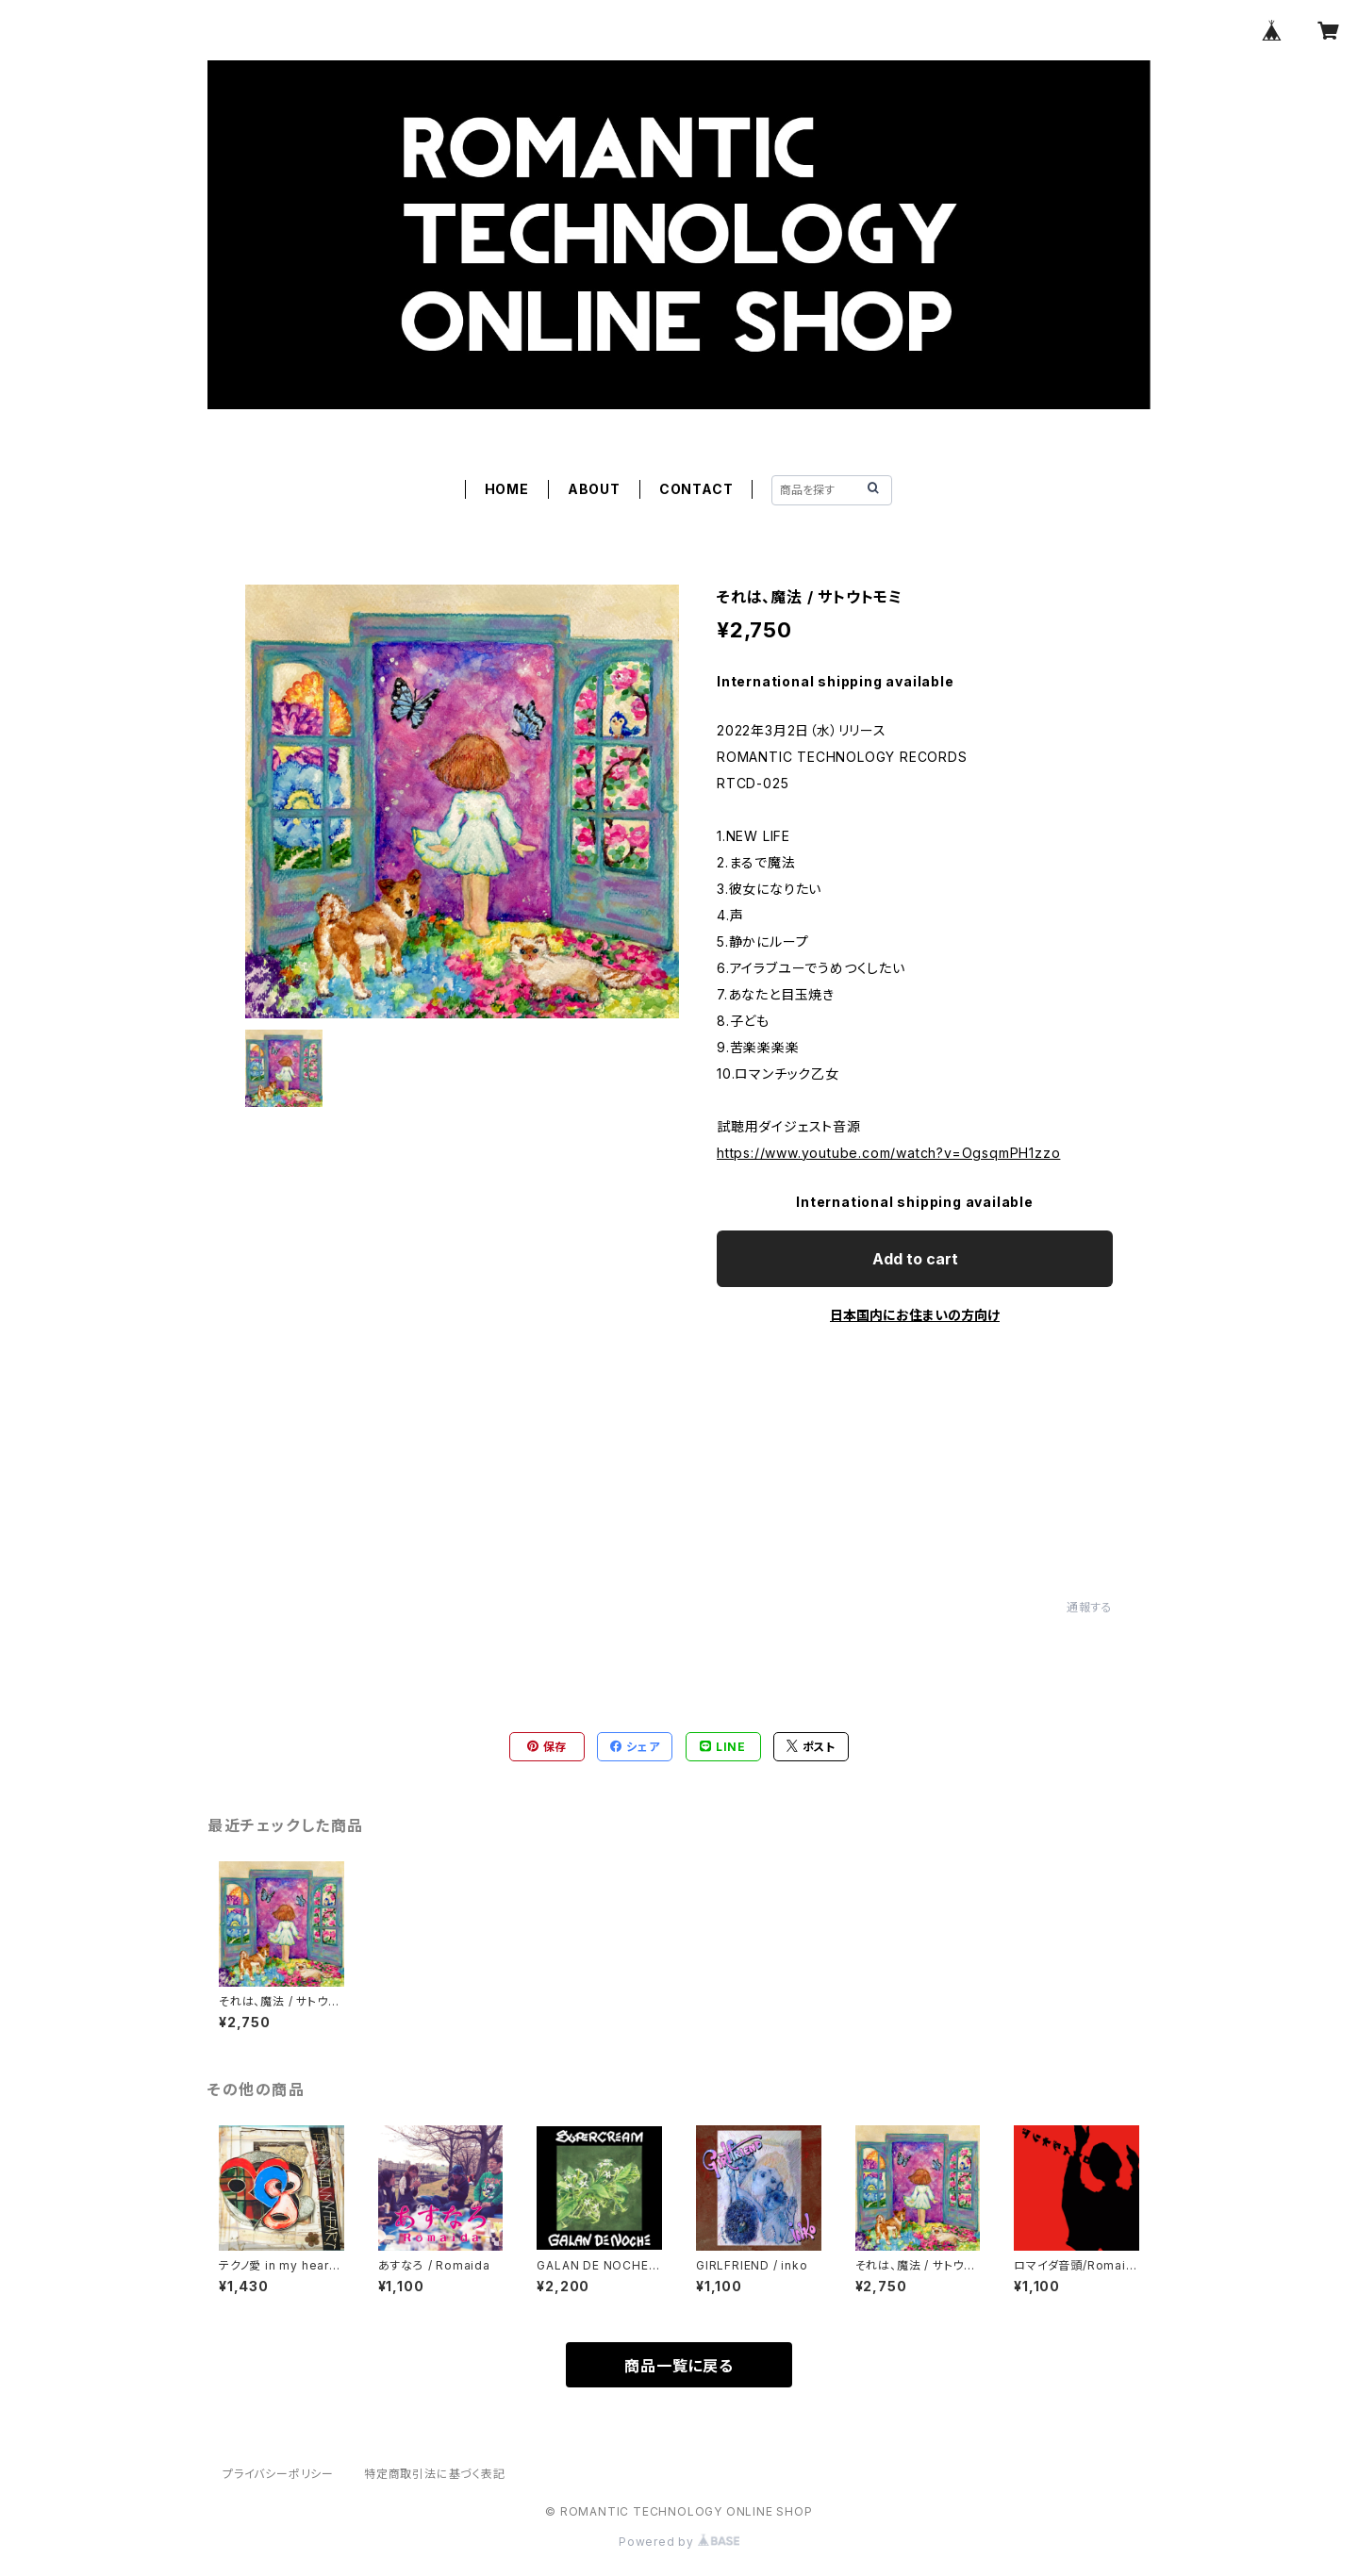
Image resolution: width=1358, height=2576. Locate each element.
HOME (507, 489)
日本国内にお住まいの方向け (915, 1315)
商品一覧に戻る (679, 2365)
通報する (1090, 1607)
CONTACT (696, 489)
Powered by (679, 2542)
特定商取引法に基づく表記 (434, 2474)
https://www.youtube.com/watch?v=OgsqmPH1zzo (888, 1153)
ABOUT (594, 489)
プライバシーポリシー (278, 2474)
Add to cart (915, 1258)
